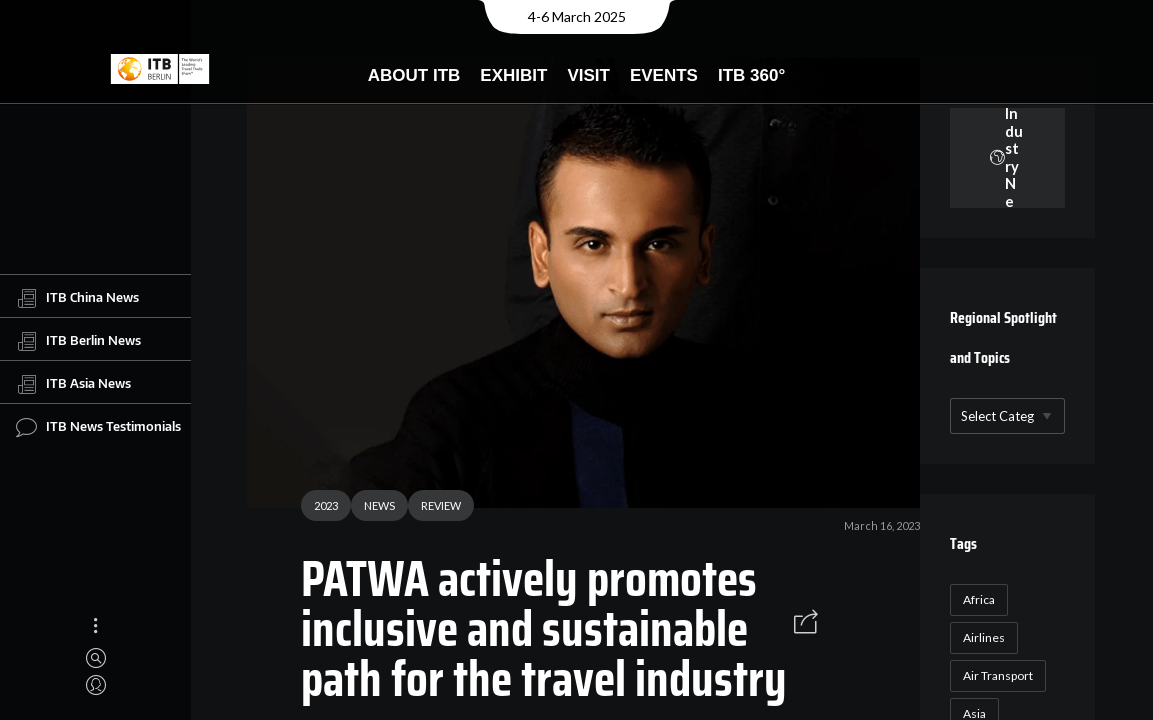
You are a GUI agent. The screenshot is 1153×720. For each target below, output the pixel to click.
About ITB (414, 75)
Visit (588, 75)
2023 (318, 508)
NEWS (371, 508)
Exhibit (513, 75)
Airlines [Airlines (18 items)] (981, 637)
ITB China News (77, 298)
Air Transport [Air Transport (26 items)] (995, 675)
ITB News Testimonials (98, 427)
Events (664, 75)
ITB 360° (751, 75)
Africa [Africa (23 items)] (976, 599)
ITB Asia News (73, 384)
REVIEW (433, 508)
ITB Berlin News (78, 341)
